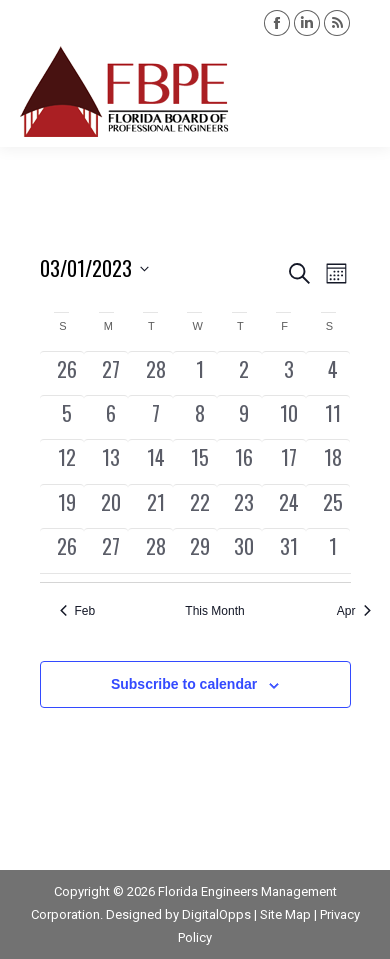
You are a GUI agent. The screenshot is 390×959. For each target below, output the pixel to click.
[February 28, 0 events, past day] (155, 373)
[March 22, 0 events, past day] (200, 506)
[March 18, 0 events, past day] (333, 461)
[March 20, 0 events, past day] (111, 506)
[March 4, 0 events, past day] (333, 373)
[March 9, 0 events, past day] (244, 417)
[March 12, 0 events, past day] (67, 461)
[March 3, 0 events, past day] (289, 373)
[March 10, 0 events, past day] (289, 417)
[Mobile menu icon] (358, 92)
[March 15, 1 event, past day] (200, 461)
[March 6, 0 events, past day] (111, 417)
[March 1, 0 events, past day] (200, 373)
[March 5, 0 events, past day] (67, 417)
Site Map (285, 914)
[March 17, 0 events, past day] (289, 461)
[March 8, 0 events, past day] (200, 417)
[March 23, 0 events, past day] (244, 506)
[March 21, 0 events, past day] (155, 506)
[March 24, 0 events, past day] (289, 506)
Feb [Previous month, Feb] (78, 611)
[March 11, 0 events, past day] (333, 417)
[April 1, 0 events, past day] (333, 550)
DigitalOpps (216, 914)
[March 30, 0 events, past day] (244, 550)
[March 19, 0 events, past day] (67, 506)
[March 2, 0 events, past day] (244, 373)
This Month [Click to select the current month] (214, 611)
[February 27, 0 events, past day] (111, 373)
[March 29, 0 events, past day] (200, 550)
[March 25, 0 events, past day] (333, 506)
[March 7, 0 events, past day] (155, 417)
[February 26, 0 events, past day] (67, 373)
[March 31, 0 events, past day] (289, 550)
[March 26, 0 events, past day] (67, 550)
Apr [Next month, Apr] (354, 611)
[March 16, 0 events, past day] (244, 461)
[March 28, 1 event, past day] (155, 550)
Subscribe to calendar (184, 684)
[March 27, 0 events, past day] (111, 550)
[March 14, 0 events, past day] (155, 461)
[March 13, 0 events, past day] (111, 461)
